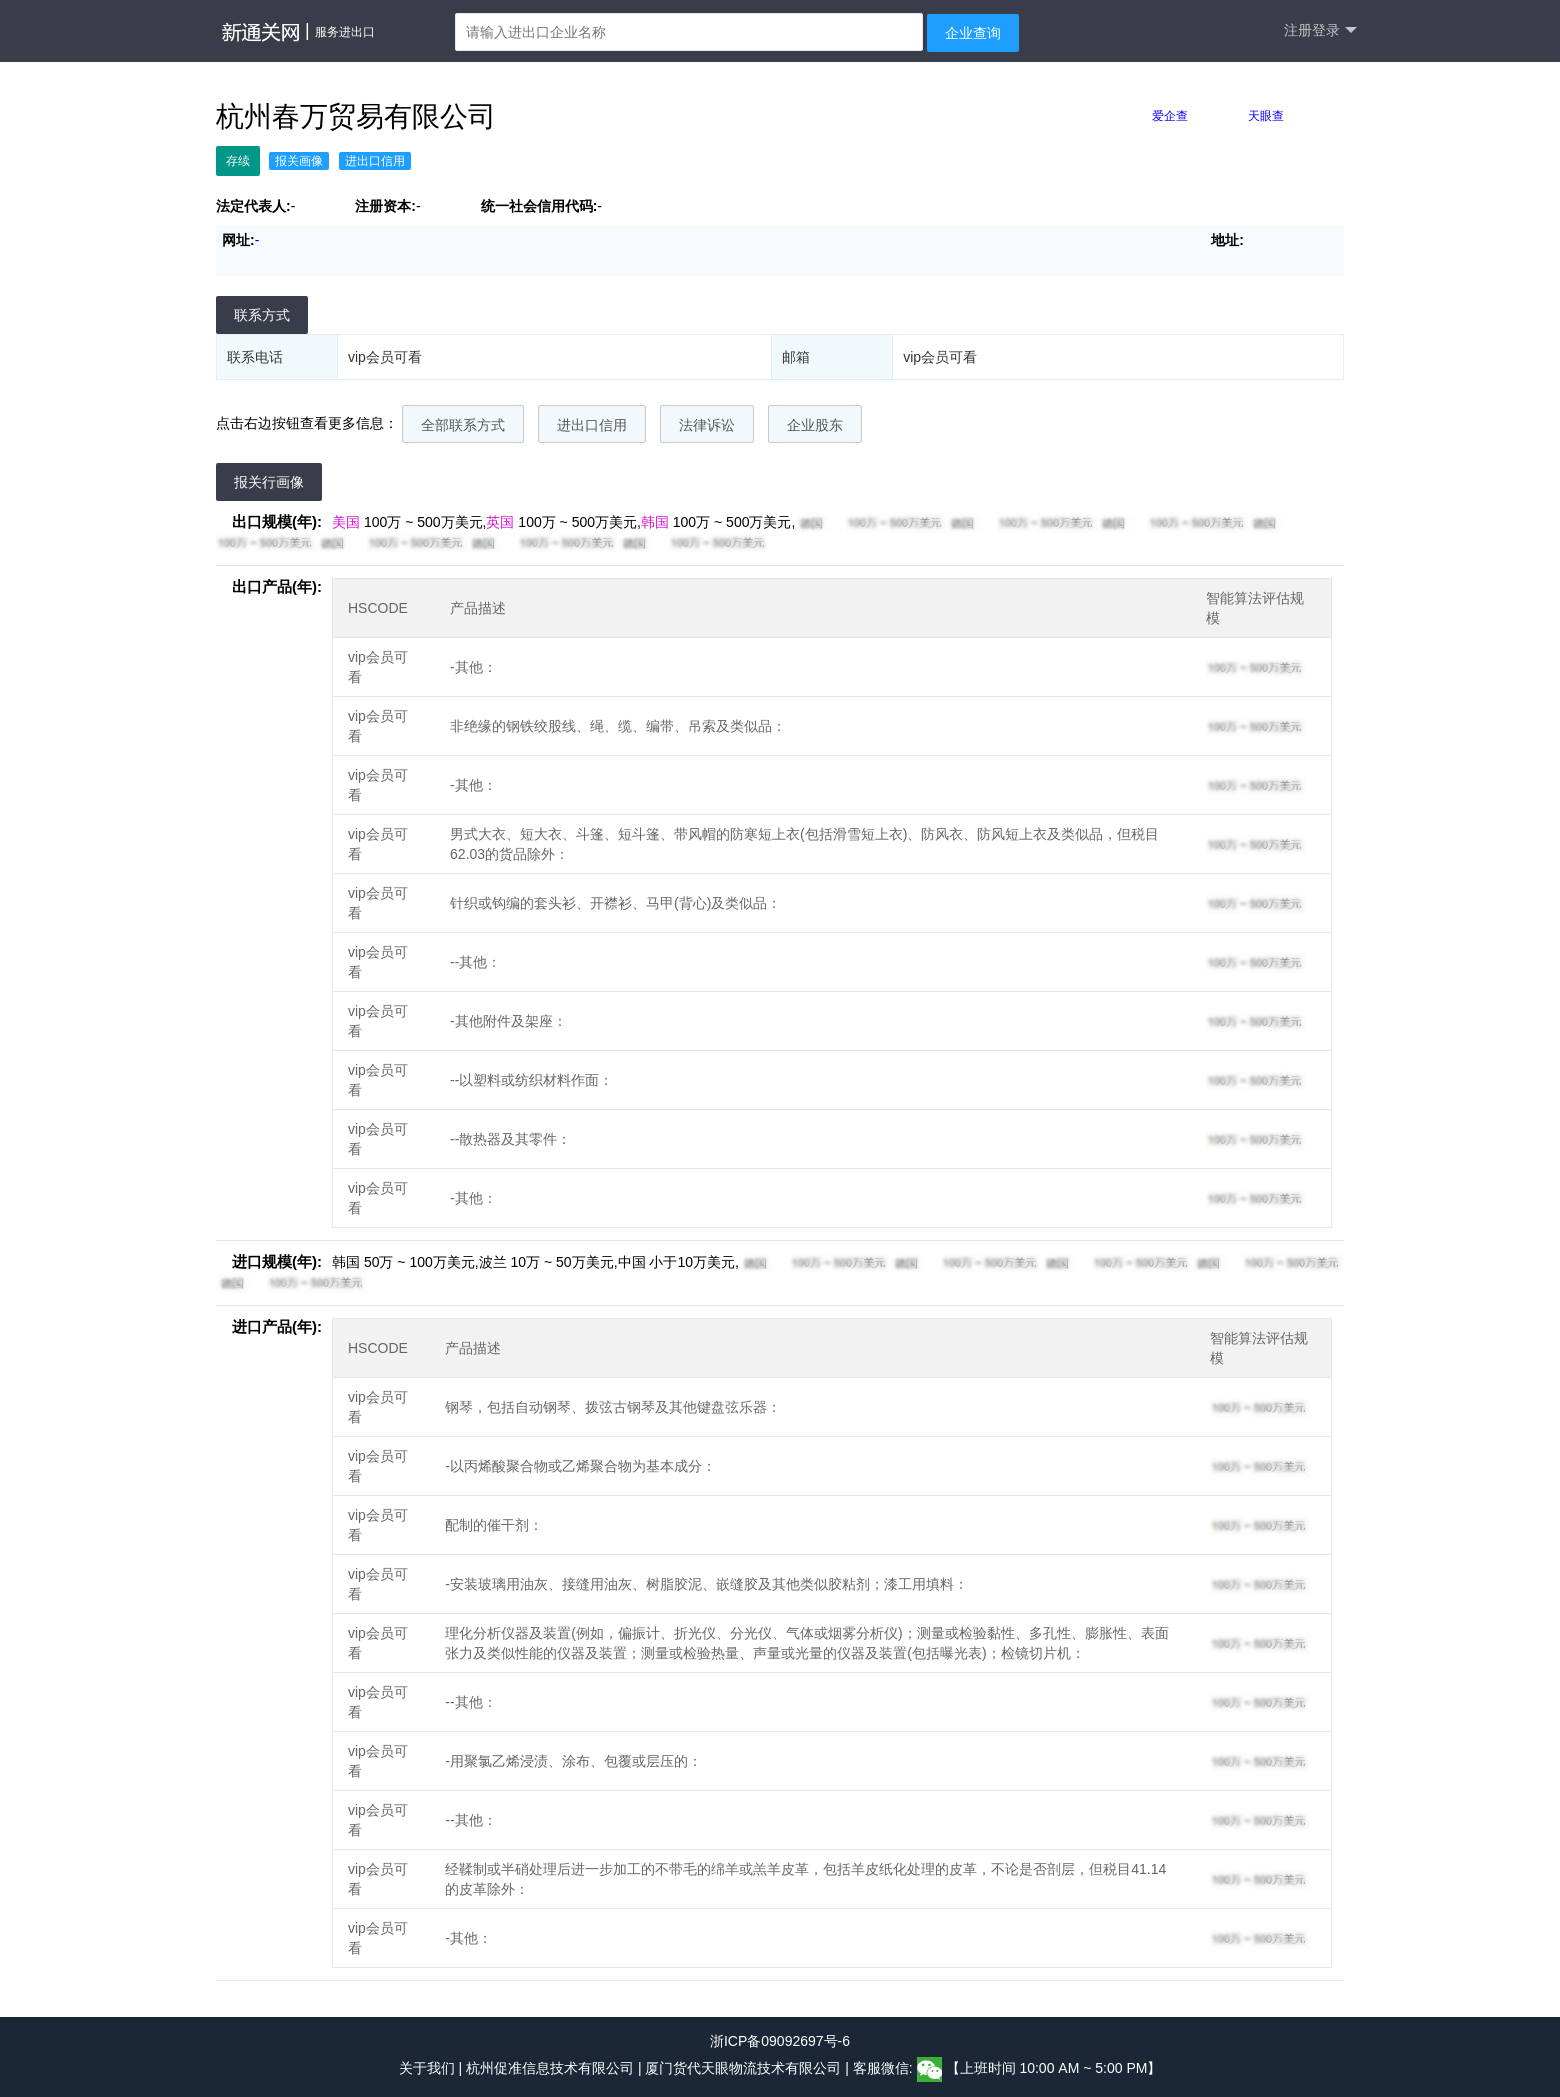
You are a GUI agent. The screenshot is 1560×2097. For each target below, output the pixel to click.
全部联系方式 (463, 425)
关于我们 (427, 2069)
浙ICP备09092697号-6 (780, 2041)
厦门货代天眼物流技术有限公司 (745, 2069)
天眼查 (1266, 116)
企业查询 (973, 33)
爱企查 (1170, 116)
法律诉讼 (707, 425)
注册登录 (1320, 30)
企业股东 (815, 425)
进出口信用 (592, 425)
